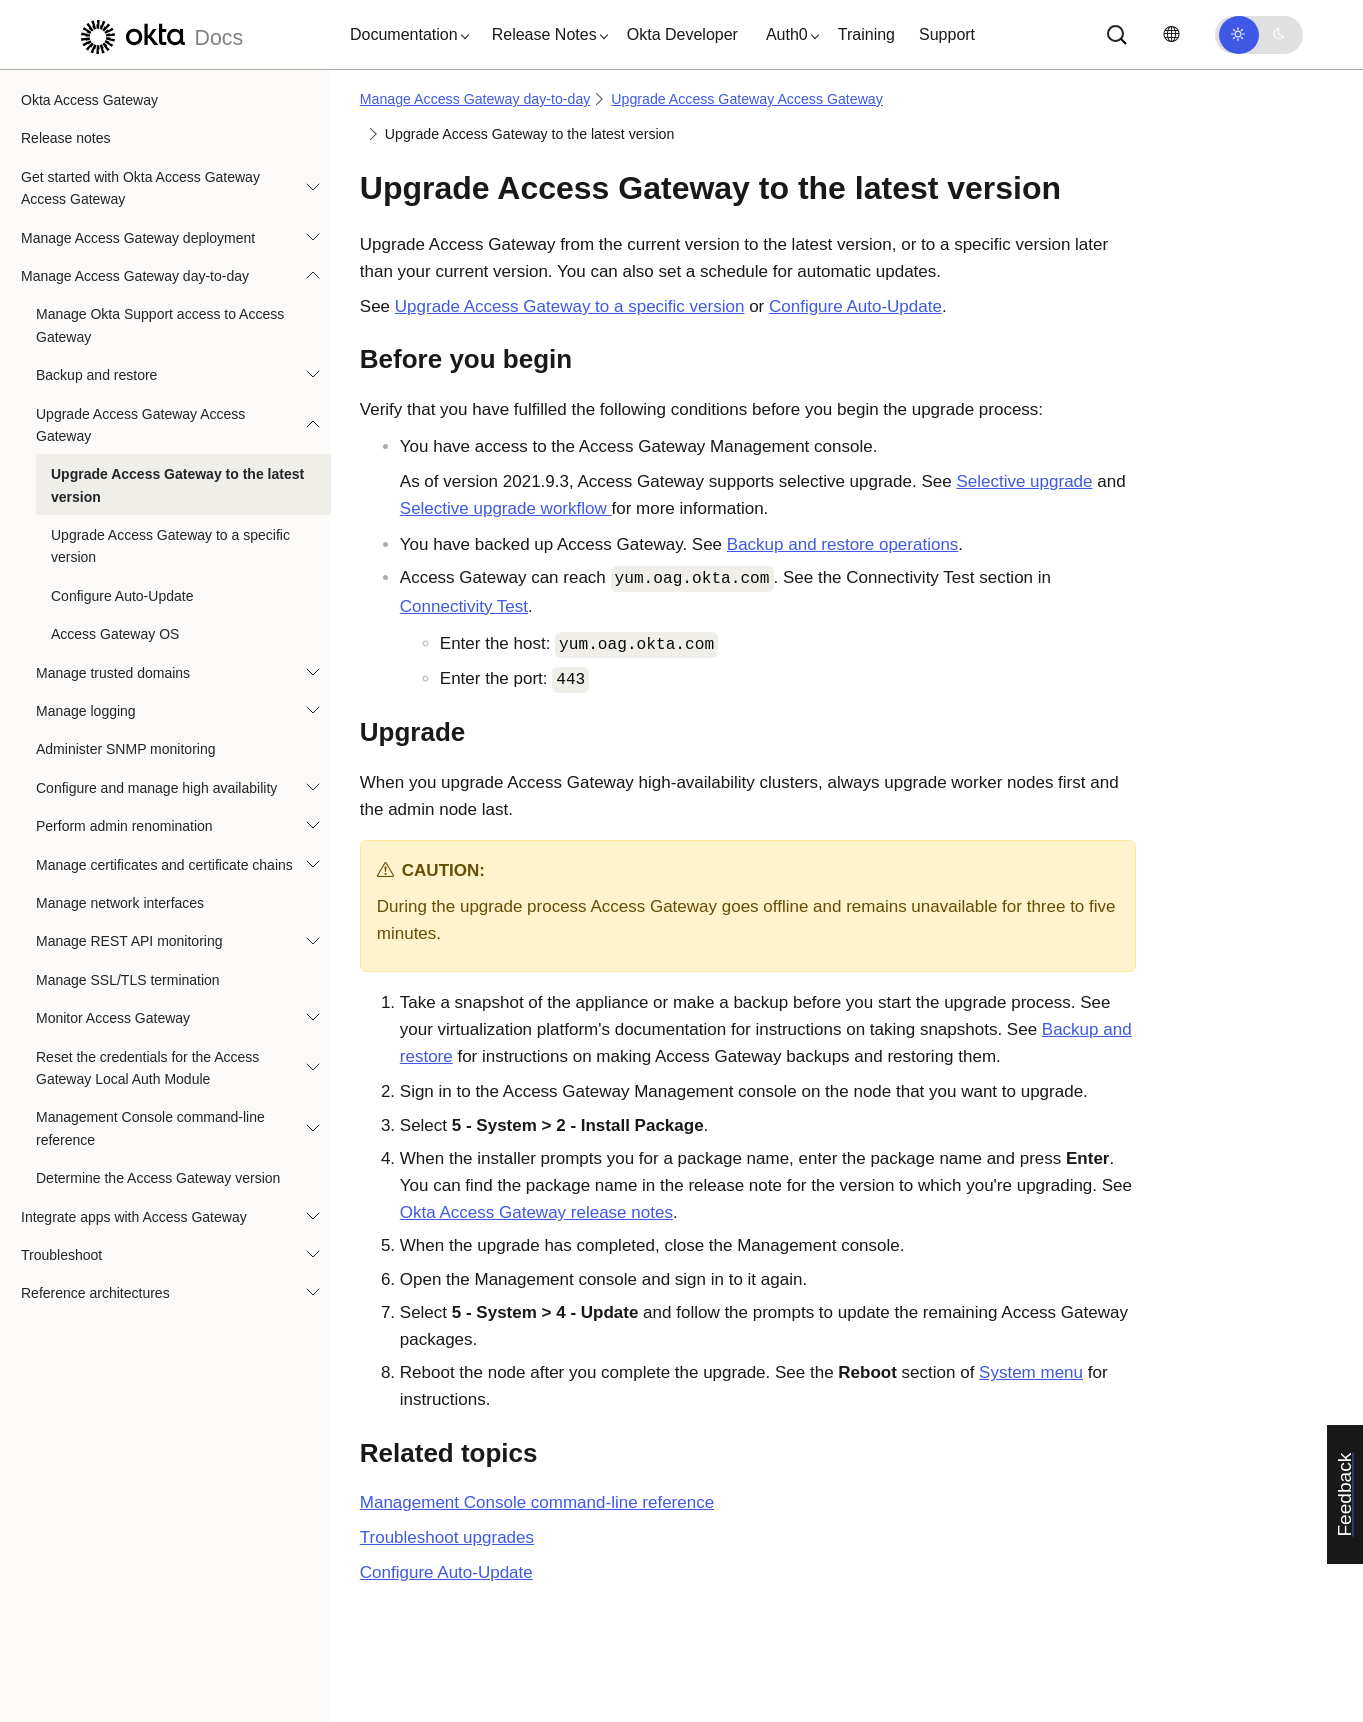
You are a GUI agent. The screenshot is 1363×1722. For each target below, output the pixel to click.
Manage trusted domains (113, 673)
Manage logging (86, 711)
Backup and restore (96, 375)
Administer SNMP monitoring (125, 749)
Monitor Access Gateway (113, 1018)
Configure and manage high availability (156, 788)
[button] (405, 35)
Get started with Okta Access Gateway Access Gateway (140, 188)
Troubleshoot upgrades (447, 1537)
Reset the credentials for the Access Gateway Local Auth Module (147, 1068)
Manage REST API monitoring (129, 941)
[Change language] (1171, 34)
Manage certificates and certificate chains (164, 865)
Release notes (66, 138)
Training (866, 34)
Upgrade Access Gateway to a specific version (170, 546)
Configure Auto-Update (122, 596)
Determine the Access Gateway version (158, 1178)
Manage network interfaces (120, 903)
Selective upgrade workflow (506, 508)
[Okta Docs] (159, 34)
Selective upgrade (1024, 481)
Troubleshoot (61, 1255)
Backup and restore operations (843, 544)
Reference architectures (95, 1293)
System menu (1031, 1372)
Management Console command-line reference (150, 1128)
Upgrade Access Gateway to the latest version (177, 485)
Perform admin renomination (124, 826)
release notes (536, 1212)
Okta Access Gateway (89, 100)
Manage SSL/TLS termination (128, 980)
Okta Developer (682, 34)
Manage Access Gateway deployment (138, 238)
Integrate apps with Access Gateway (134, 1217)
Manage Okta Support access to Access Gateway (160, 325)
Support (947, 34)
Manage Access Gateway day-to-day (135, 276)
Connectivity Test (464, 606)
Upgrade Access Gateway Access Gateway (140, 425)
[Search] (1117, 35)
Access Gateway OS (115, 634)
